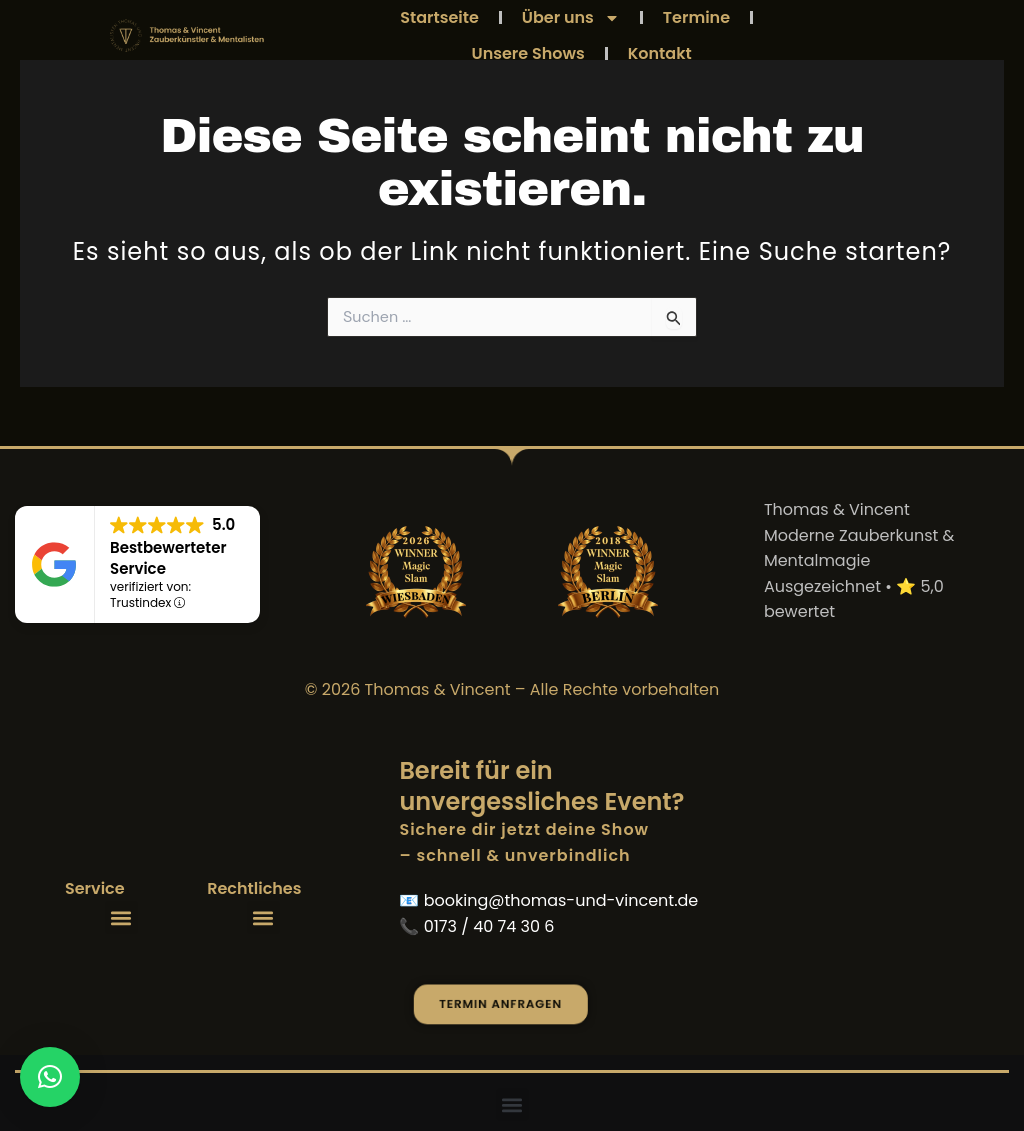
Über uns (571, 18)
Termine (696, 17)
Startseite (439, 17)
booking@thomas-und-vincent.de (561, 900)
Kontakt (660, 53)
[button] (121, 917)
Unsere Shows (528, 53)
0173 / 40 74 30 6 (489, 926)
